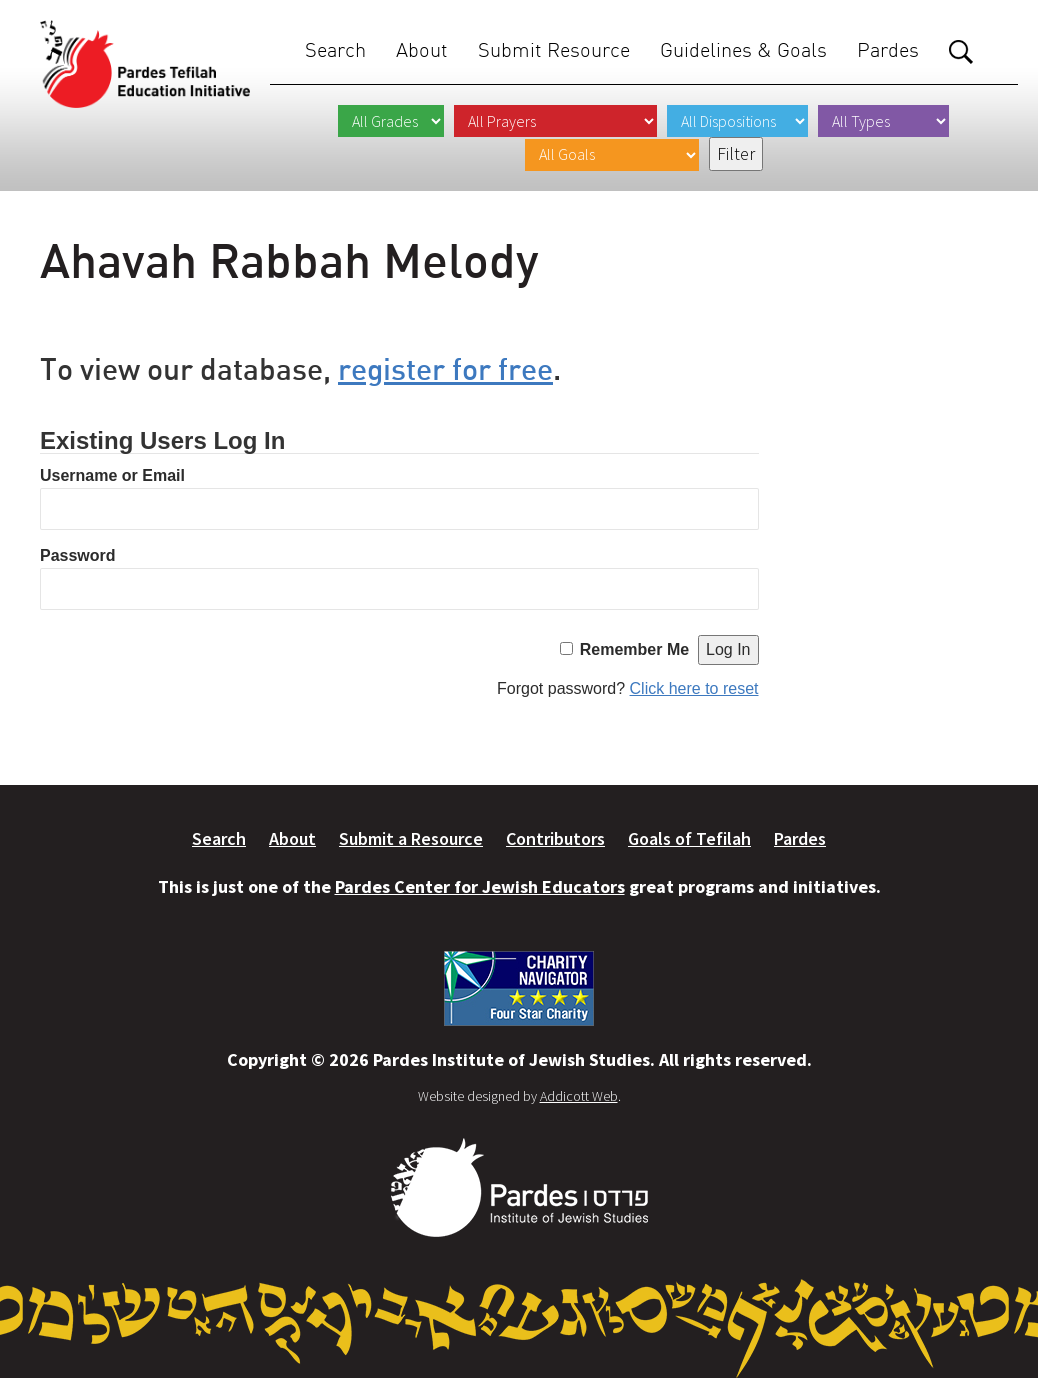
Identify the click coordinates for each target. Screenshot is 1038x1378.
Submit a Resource (411, 838)
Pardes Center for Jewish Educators (480, 886)
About (422, 49)
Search (335, 49)
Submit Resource (554, 49)
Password (78, 555)
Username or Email (112, 475)
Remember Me (634, 649)
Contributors (555, 838)
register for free (445, 368)
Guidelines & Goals (743, 49)
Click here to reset (694, 688)
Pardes (888, 49)
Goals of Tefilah (689, 838)
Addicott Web (579, 1096)
